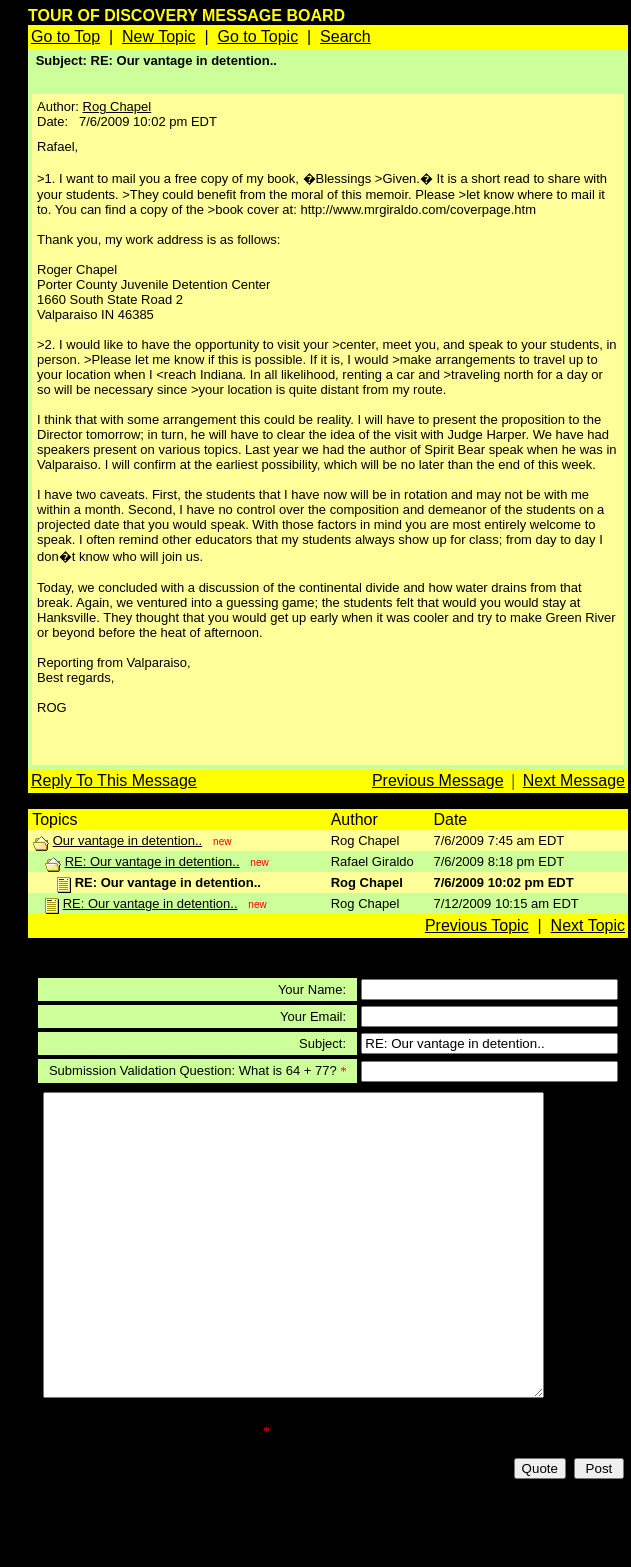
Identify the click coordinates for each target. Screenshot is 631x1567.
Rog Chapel (117, 106)
